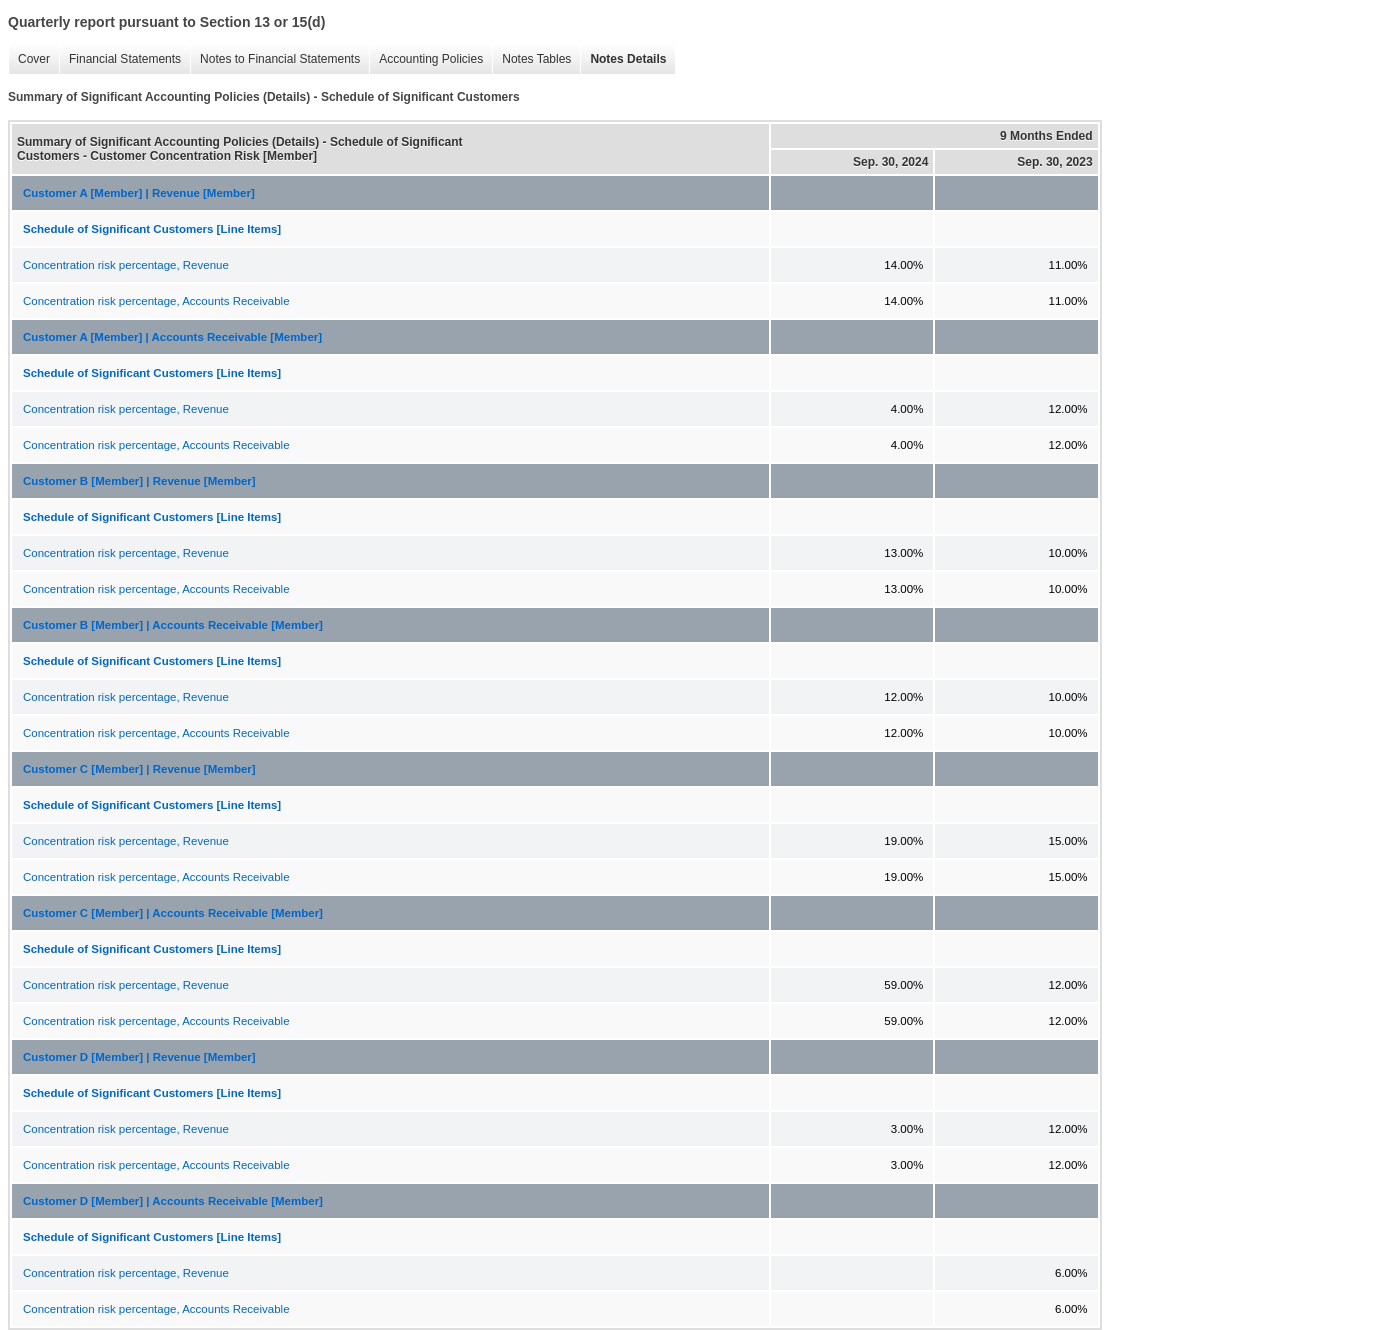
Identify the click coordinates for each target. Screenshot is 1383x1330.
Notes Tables (531, 59)
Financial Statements (120, 59)
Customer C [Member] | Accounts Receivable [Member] (173, 913)
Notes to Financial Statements (275, 59)
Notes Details (623, 59)
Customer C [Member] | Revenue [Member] (139, 769)
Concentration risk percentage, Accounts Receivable (156, 301)
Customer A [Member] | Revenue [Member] (139, 193)
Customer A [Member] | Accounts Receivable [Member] (172, 337)
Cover (29, 59)
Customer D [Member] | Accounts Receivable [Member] (173, 1201)
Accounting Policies (426, 59)
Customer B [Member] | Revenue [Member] (139, 481)
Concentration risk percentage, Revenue (126, 265)
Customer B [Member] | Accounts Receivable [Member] (173, 625)
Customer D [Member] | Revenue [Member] (139, 1057)
